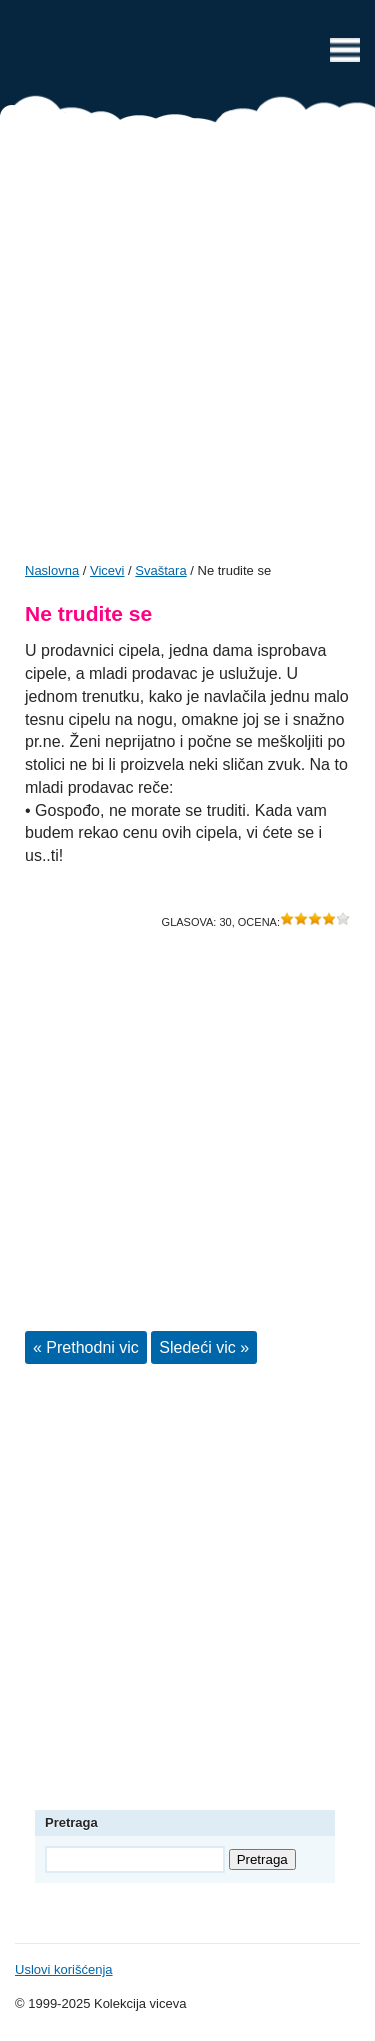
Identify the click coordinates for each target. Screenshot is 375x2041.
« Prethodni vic (86, 1347)
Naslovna (52, 570)
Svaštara (160, 570)
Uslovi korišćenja (64, 1969)
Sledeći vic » (204, 1347)
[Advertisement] (187, 349)
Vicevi (188, 55)
